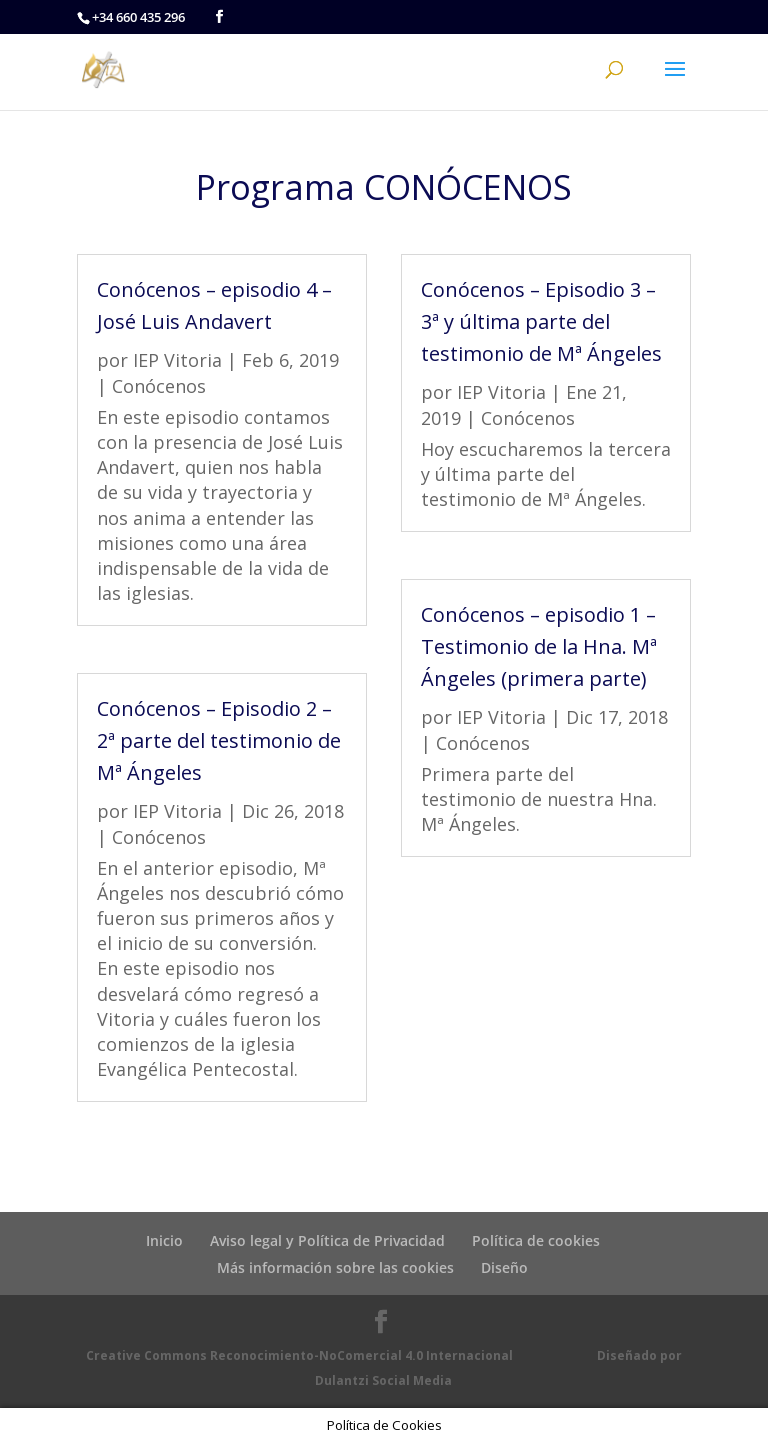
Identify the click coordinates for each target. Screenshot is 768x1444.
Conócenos (159, 386)
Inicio (164, 1240)
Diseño (504, 1267)
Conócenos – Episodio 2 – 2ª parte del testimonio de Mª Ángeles (219, 740)
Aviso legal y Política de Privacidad (327, 1240)
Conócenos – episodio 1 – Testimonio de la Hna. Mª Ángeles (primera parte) (539, 646)
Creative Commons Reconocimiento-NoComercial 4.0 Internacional (299, 1355)
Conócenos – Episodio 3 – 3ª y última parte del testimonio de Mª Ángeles (541, 321)
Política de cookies (536, 1240)
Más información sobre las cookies (335, 1267)
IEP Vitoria (177, 360)
